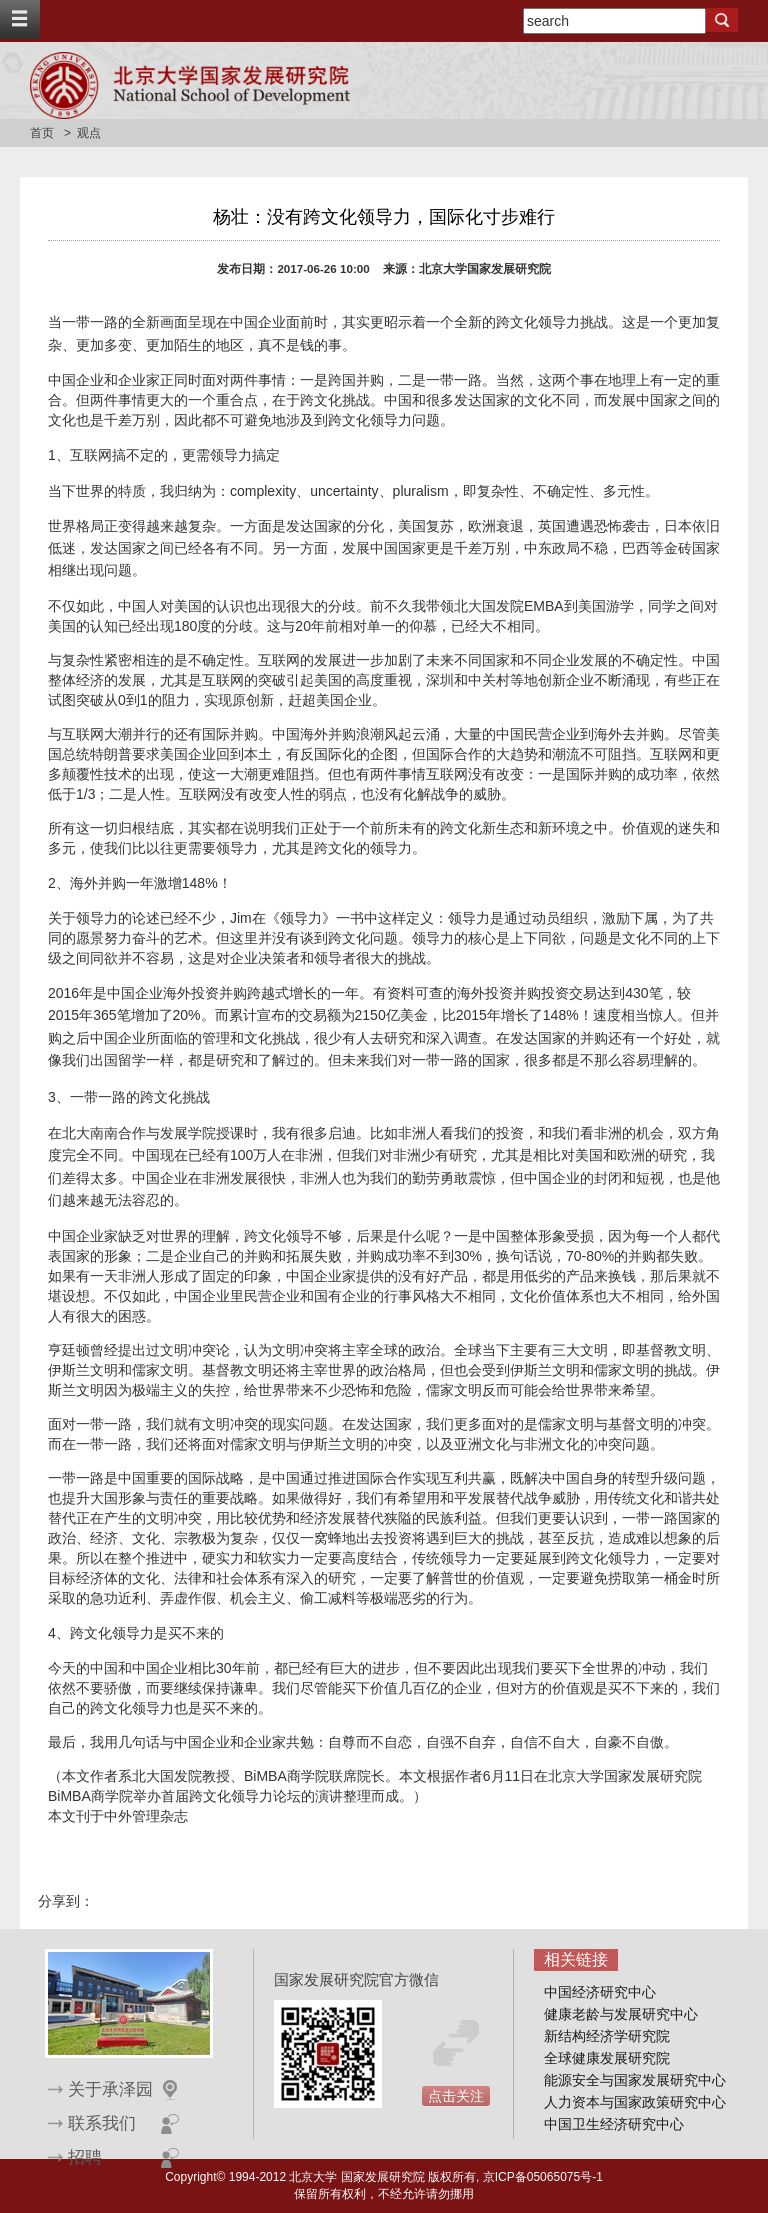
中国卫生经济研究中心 (614, 2124)
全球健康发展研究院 (607, 2058)
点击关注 (456, 2096)
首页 (42, 133)
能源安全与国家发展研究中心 (635, 2080)
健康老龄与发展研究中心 (621, 2014)
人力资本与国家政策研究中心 (635, 2102)
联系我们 (102, 2123)
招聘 (85, 2157)
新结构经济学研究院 (607, 2036)
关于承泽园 (110, 2089)
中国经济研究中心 (600, 1992)
